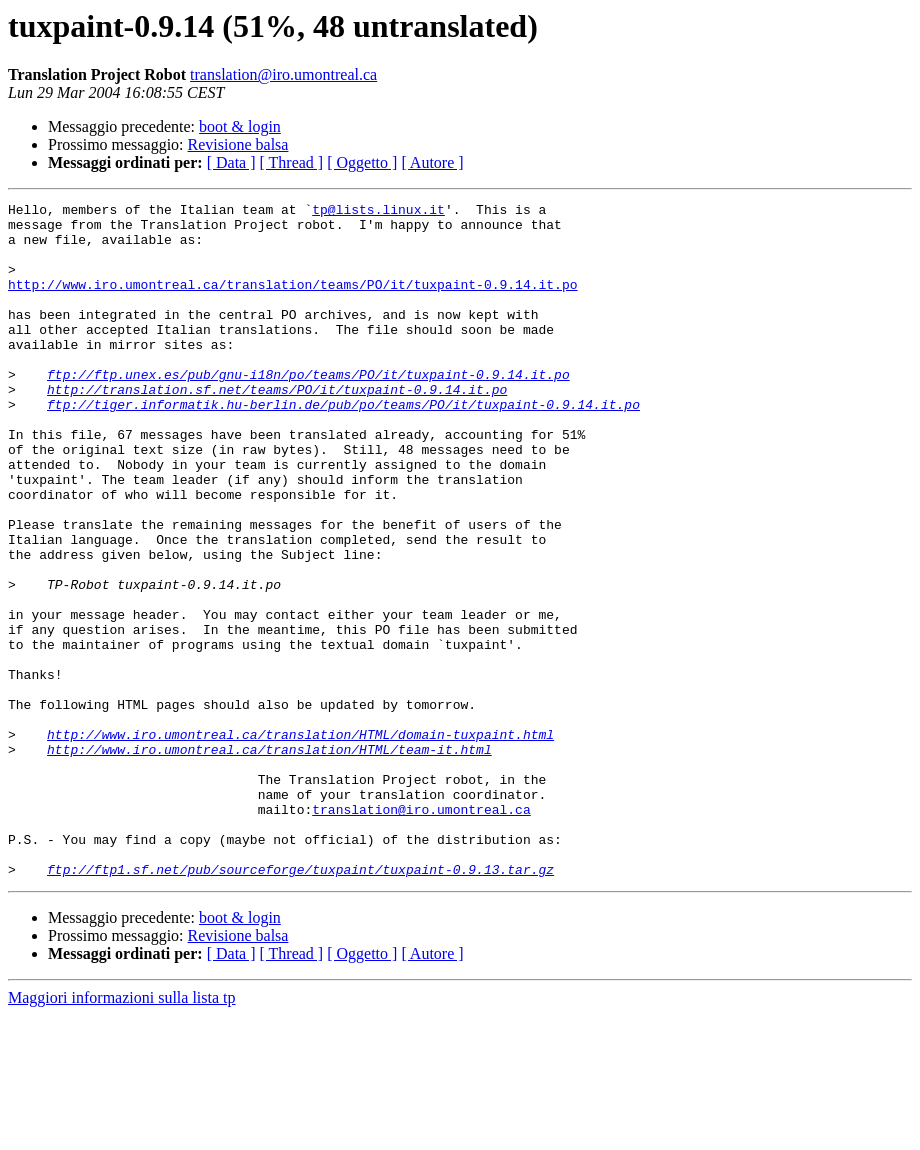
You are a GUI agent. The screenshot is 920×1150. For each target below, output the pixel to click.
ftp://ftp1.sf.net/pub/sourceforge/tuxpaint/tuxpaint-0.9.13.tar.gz (300, 1004)
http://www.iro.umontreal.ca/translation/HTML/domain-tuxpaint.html (300, 842)
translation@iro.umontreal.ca (283, 74)
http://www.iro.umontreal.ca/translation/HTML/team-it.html (269, 860)
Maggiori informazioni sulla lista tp (122, 1132)
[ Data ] (231, 162)
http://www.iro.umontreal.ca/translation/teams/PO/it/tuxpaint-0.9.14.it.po (292, 302)
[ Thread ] (292, 162)
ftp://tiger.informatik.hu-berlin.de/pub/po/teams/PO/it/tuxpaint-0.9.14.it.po (343, 446)
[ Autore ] (432, 162)
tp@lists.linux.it (378, 212)
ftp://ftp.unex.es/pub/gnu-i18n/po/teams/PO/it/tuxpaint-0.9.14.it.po (308, 410)
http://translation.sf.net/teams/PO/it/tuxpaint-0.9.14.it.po (277, 428)
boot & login (240, 126)
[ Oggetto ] (362, 162)
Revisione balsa (238, 144)
